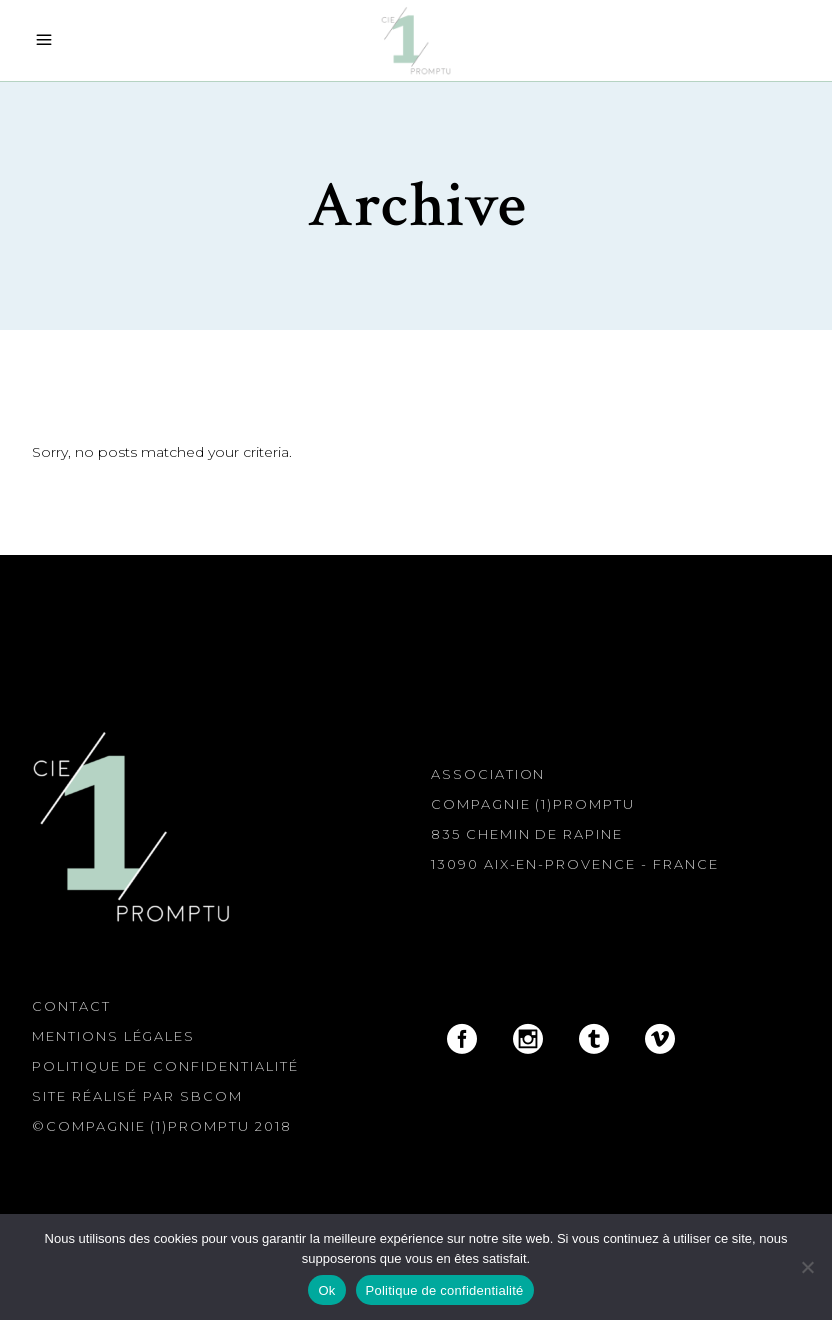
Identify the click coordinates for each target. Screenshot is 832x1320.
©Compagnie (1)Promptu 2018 (162, 1126)
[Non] (807, 1267)
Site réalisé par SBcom (137, 1096)
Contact (71, 1006)
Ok (326, 1290)
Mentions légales (113, 1036)
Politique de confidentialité (165, 1066)
